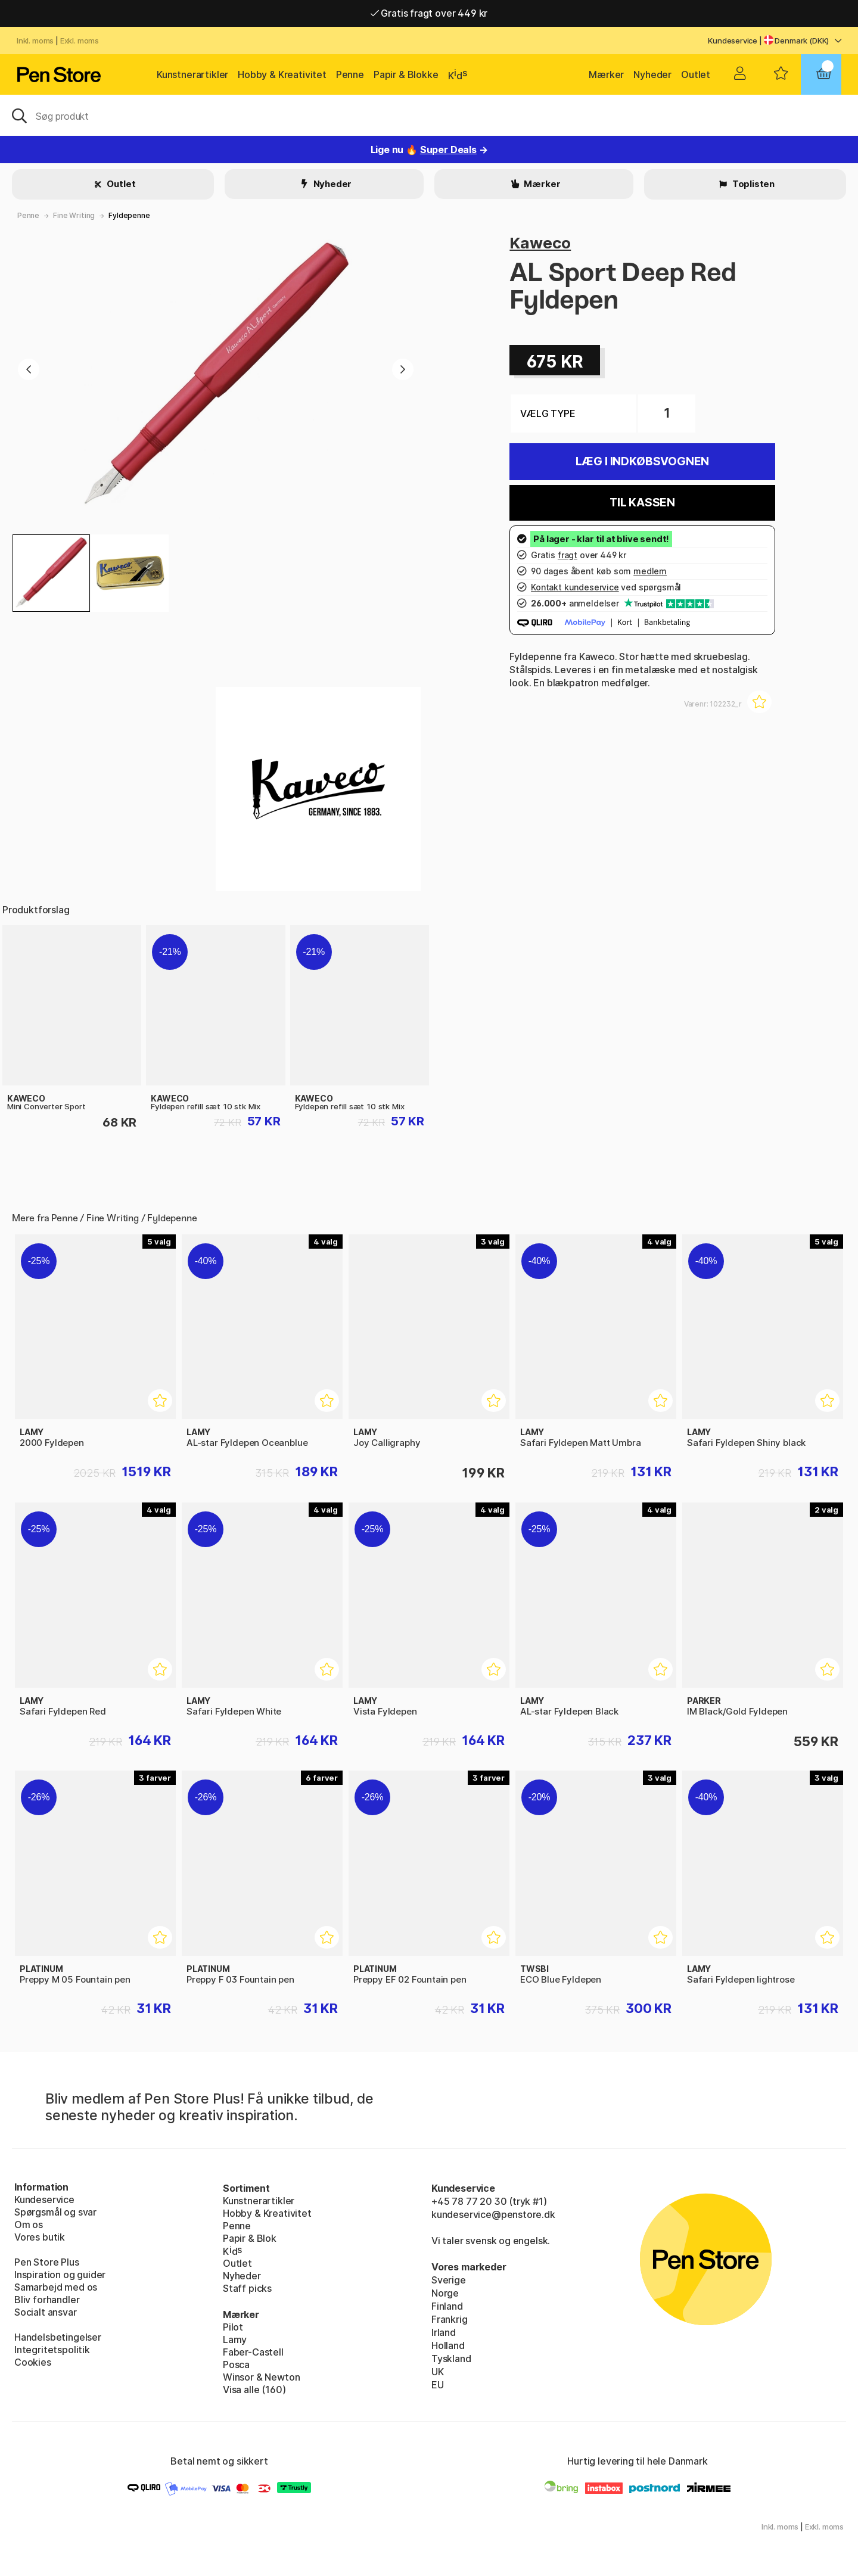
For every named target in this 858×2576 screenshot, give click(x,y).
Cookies (32, 2362)
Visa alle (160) (254, 2389)
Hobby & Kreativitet (282, 74)
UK (437, 2372)
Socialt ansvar (45, 2312)
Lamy (235, 2339)
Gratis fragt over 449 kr (429, 13)
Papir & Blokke (406, 74)
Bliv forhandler (46, 2300)
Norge (445, 2293)
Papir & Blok (249, 2238)
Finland (447, 2306)
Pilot (233, 2327)
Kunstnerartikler (192, 74)
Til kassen (642, 502)
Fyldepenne (129, 215)
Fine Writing (74, 215)
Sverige (448, 2280)
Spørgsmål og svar (55, 2212)
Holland (448, 2345)
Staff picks (247, 2288)
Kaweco (540, 243)
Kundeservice (732, 40)
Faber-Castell (253, 2352)
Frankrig (449, 2319)
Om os (28, 2224)
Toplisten (752, 183)
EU (437, 2385)
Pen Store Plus (46, 2262)
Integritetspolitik (52, 2350)
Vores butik (39, 2237)
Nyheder (652, 74)
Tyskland (451, 2359)
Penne (350, 74)
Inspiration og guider (59, 2275)
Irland (443, 2332)
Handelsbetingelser (57, 2337)
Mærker (606, 74)
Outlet (695, 74)
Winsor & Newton (261, 2377)
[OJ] (429, 115)
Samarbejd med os (55, 2287)
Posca (236, 2364)
